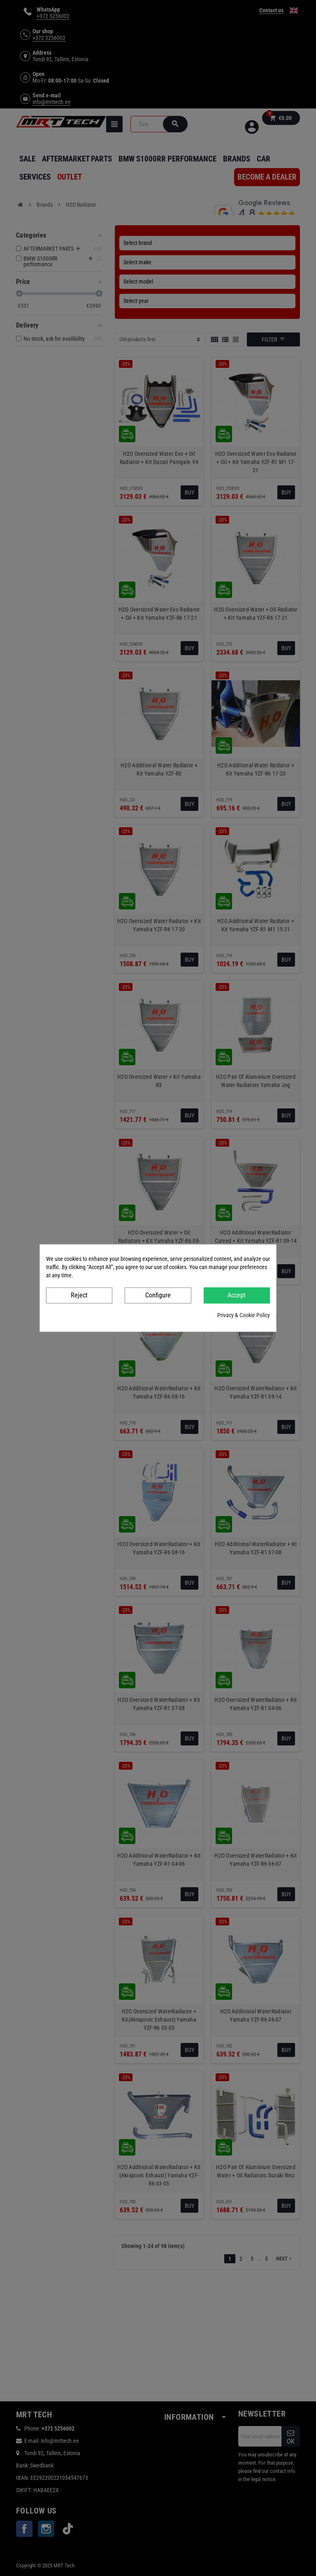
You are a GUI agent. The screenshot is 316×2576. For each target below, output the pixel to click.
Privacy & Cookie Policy (243, 1314)
